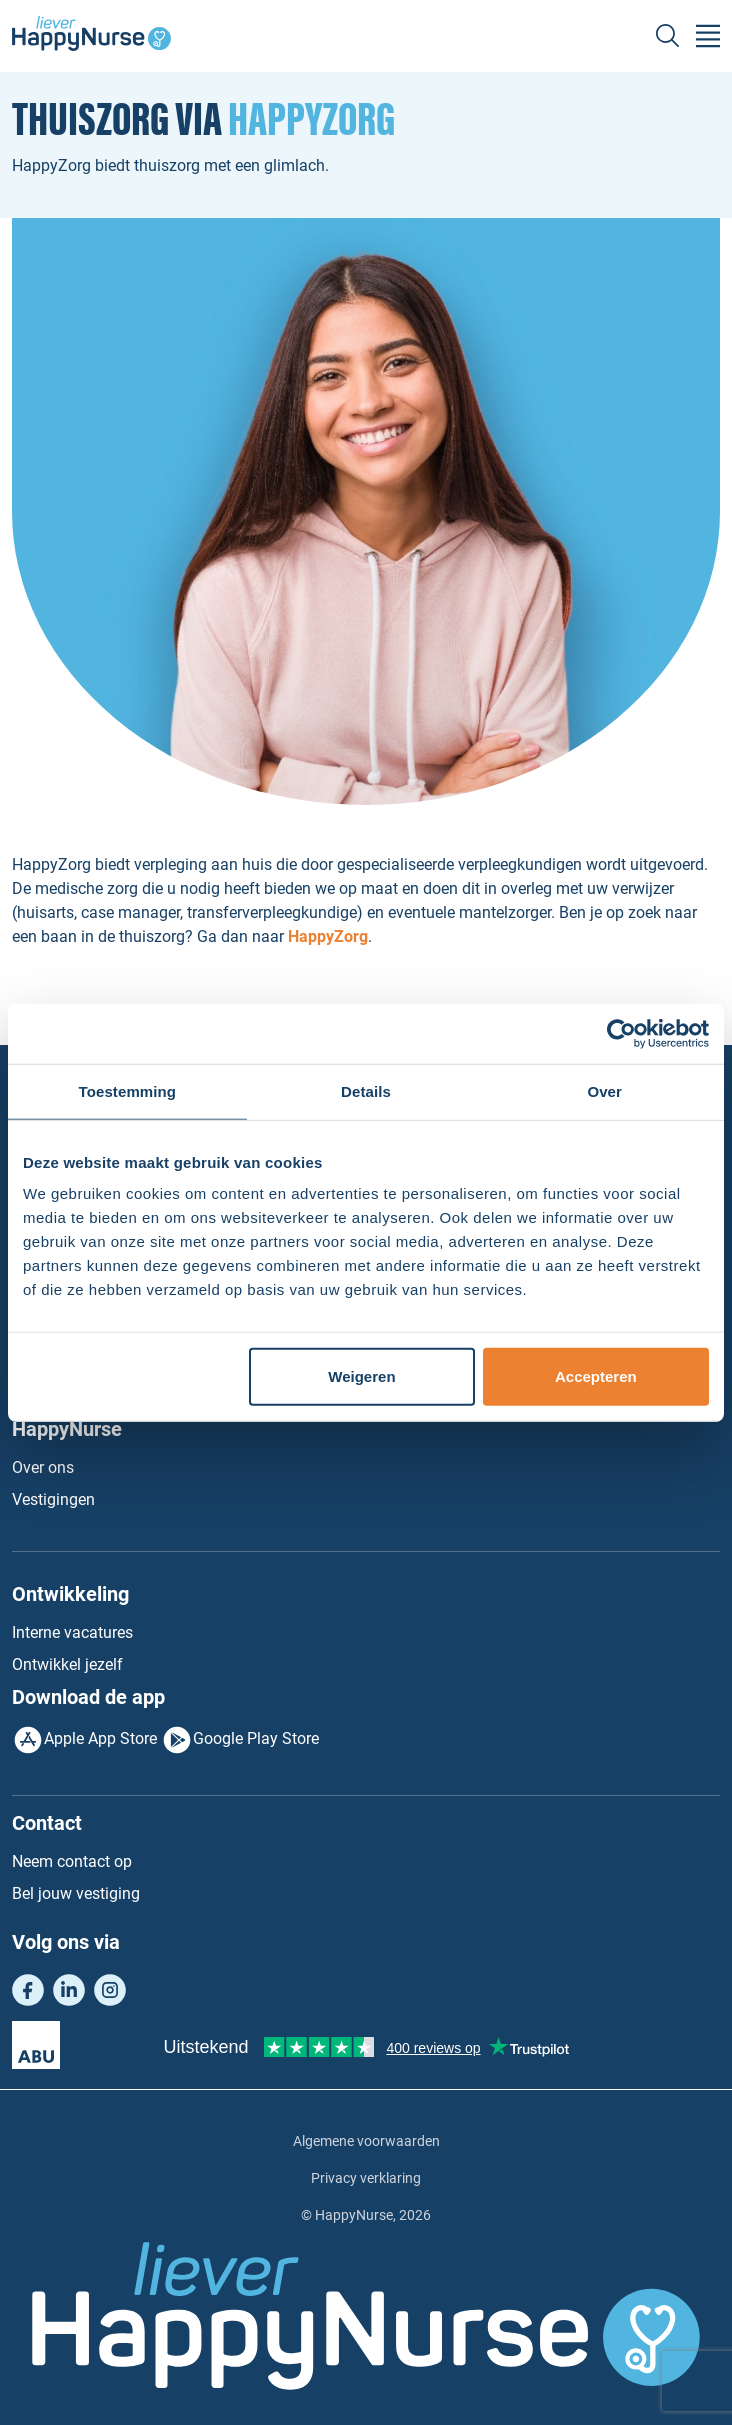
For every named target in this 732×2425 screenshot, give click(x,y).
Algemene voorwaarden (366, 2141)
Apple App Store (100, 1739)
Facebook (28, 1990)
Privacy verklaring (366, 2178)
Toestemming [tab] (128, 1090)
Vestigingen (53, 1499)
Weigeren (361, 1376)
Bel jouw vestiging (76, 1893)
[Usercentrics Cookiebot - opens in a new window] (621, 1033)
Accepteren (596, 1376)
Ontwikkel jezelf (67, 1664)
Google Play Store (256, 1739)
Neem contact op (72, 1861)
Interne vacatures (72, 1632)
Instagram (110, 1990)
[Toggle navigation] (708, 36)
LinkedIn (69, 1990)
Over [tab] (604, 1090)
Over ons (43, 1467)
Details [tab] (366, 1090)
